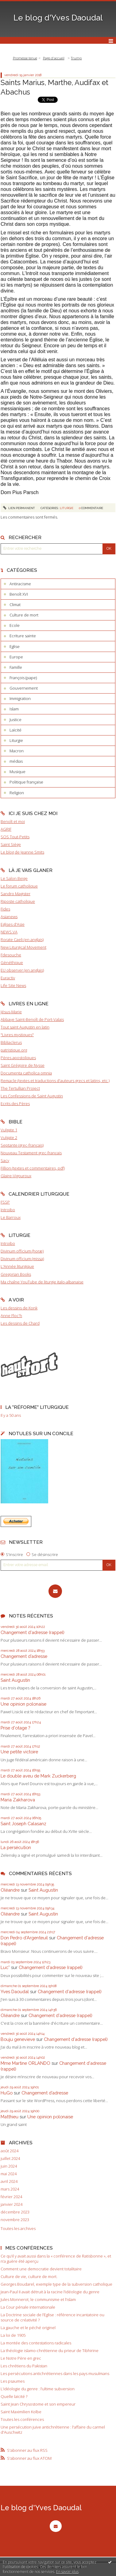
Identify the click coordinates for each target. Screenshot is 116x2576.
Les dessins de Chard (20, 1323)
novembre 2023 (15, 2219)
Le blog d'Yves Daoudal (58, 17)
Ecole (15, 625)
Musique (17, 771)
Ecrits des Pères (15, 1103)
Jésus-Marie (11, 1011)
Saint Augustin (15, 1680)
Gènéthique (12, 962)
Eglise (15, 646)
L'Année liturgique (17, 1266)
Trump (76, 58)
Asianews (9, 916)
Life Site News (13, 985)
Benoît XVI (19, 594)
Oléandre (10, 1890)
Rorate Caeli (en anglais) (22, 939)
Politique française (26, 782)
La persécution (16, 1847)
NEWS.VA (9, 932)
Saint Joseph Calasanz (23, 1823)
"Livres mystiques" (17, 1034)
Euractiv (8, 978)
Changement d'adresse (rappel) (32, 1632)
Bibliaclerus (11, 1042)
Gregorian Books (16, 1274)
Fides (5, 909)
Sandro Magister (15, 893)
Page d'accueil (53, 58)
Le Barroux (11, 1217)
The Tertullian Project (20, 1088)
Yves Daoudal (15, 1991)
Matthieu (9, 2116)
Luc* (5, 1967)
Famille (16, 667)
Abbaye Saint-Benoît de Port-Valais (32, 1019)
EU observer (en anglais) (22, 970)
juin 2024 (9, 2166)
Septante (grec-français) (22, 1145)
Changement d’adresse (24, 1656)
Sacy (5, 1160)
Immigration (20, 698)
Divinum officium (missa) (22, 1258)
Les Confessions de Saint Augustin (32, 1096)
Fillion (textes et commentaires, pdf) (33, 1168)
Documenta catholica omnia (26, 1073)
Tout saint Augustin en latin (25, 1027)
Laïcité (15, 730)
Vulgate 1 (9, 1130)
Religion (17, 792)
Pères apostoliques (18, 1057)
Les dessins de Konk (19, 1308)
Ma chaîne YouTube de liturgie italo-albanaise (42, 1282)
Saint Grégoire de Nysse (22, 1065)
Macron (17, 751)
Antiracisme (20, 583)
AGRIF (6, 829)
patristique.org (14, 1050)
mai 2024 (9, 2173)
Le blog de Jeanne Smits (22, 852)
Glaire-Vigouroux (16, 1175)
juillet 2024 (10, 2158)
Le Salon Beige (14, 878)
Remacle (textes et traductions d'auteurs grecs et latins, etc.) (55, 1080)
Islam (14, 709)
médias (16, 761)
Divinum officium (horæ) (22, 1251)
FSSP (5, 1202)
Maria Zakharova (18, 1799)
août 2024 (9, 2150)
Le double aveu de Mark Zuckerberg (38, 1775)
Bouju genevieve (18, 2039)
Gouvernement (24, 688)
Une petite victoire (19, 1751)
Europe (16, 657)
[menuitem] (27, 58)
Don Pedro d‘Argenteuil (24, 1937)
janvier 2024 (11, 2204)
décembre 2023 (15, 2212)
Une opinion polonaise (23, 1704)
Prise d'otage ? (15, 1727)
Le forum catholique (19, 886)
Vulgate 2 (9, 1137)
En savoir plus (67, 2571)
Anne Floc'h (11, 1315)
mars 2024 (10, 2189)
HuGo (7, 2092)
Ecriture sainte (23, 635)
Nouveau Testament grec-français (31, 1153)
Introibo (8, 1209)
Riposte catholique (18, 901)
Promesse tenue (25, 58)
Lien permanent (19, 508)
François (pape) (23, 677)
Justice (15, 719)
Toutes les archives (18, 2228)
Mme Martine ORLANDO (25, 2063)
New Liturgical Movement (23, 947)
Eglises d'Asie (13, 924)
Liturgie (16, 740)
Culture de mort (24, 615)
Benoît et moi (13, 821)
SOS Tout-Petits (15, 836)
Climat (15, 604)
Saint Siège (11, 844)
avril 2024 (9, 2181)
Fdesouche (11, 955)
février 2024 (11, 2196)
